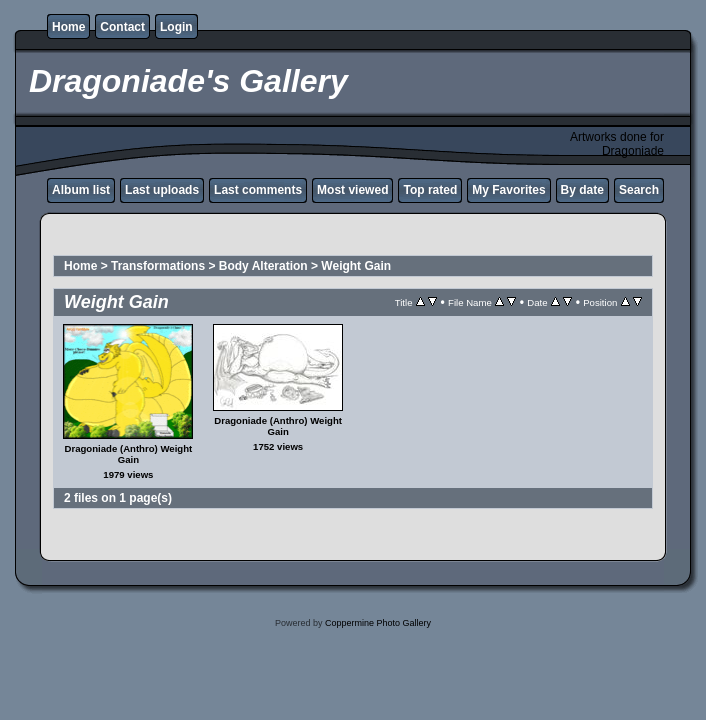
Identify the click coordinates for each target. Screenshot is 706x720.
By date (582, 190)
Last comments (258, 190)
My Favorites (508, 190)
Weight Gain (356, 266)
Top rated (430, 190)
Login (176, 27)
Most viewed (352, 190)
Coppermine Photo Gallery (378, 623)
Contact (122, 27)
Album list (81, 190)
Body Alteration (263, 266)
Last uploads (162, 190)
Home (68, 27)
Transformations (158, 266)
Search (639, 190)
